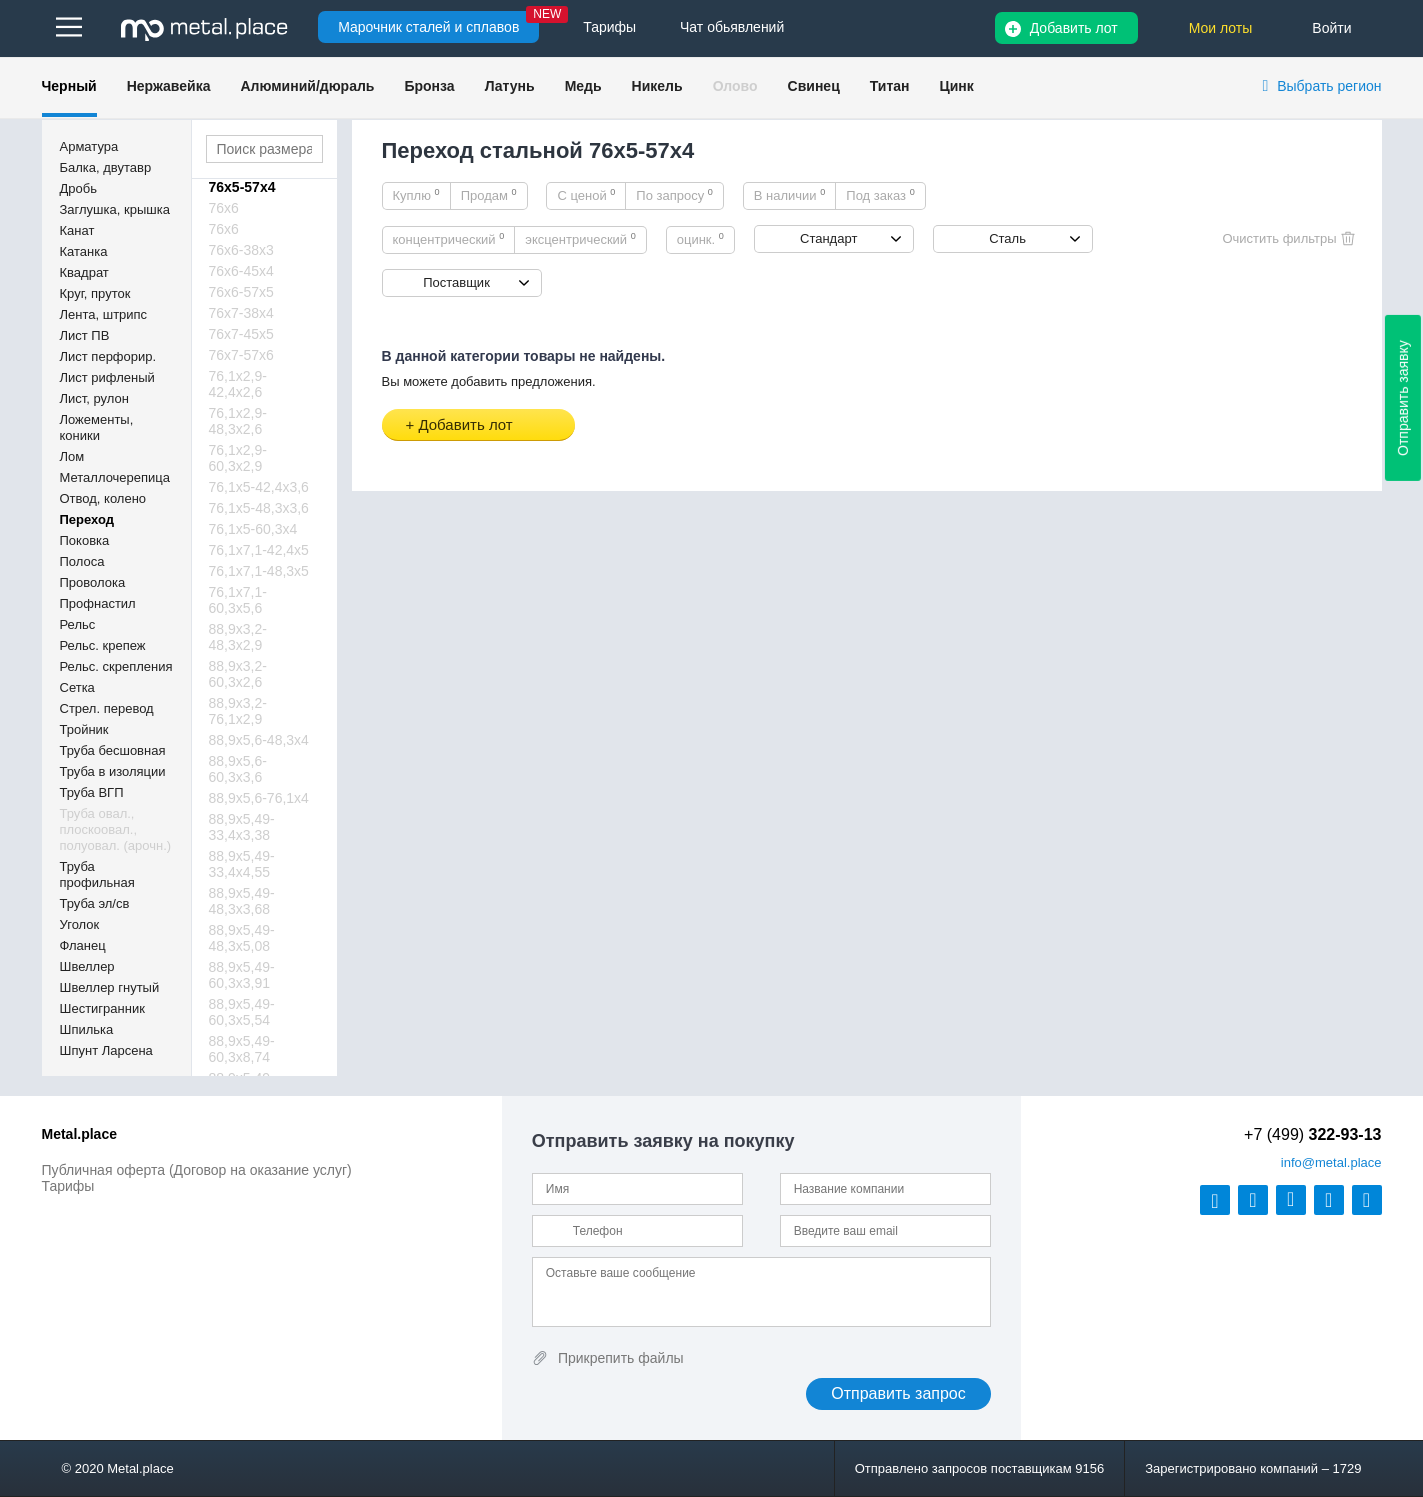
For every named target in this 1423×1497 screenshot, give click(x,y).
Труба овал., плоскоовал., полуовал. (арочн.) (116, 829)
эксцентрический (580, 239)
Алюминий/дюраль (307, 86)
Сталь (1007, 238)
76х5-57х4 (242, 187)
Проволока (93, 582)
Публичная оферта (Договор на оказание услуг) (197, 1170)
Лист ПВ (85, 335)
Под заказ (880, 195)
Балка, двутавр (106, 167)
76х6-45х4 (241, 271)
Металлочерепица (115, 477)
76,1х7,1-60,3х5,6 (238, 600)
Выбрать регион (1329, 86)
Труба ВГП (92, 792)
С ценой (586, 195)
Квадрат (84, 272)
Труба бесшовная (113, 750)
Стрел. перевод (107, 708)
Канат (77, 230)
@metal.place (1331, 1162)
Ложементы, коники (97, 427)
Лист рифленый (107, 377)
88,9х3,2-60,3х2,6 (238, 674)
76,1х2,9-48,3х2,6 (238, 421)
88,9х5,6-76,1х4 (259, 798)
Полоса (82, 561)
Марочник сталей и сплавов (428, 27)
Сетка (77, 687)
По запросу (674, 195)
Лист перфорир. (108, 356)
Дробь (78, 188)
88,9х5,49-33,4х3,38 (242, 827)
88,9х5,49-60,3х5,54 (242, 1012)
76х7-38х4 (241, 313)
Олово (735, 86)
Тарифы (68, 1186)
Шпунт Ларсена (106, 1050)
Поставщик (456, 282)
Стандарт (828, 238)
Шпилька (87, 1029)
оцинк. (700, 239)
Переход (87, 519)
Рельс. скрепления (116, 666)
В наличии (790, 195)
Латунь (510, 86)
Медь (583, 86)
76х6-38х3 (241, 250)
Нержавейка (169, 86)
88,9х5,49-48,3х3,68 (242, 901)
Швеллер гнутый (110, 987)
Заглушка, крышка (115, 209)
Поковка (85, 540)
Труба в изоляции (113, 771)
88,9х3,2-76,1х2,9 (238, 711)
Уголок (80, 924)
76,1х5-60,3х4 (253, 529)
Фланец (83, 945)
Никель (657, 86)
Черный (69, 86)
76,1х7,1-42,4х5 (259, 550)
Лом (72, 456)
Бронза (429, 86)
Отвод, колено (103, 498)
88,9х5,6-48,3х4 (259, 740)
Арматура (89, 146)
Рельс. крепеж (103, 645)
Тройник (84, 729)
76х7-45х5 (241, 334)
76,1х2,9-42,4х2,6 (238, 384)
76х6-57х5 (241, 292)
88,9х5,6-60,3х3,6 (238, 769)
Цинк (956, 86)
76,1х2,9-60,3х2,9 (238, 458)
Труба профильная (97, 874)
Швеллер (87, 966)
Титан (890, 86)
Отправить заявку (1403, 398)
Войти (1331, 28)
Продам (489, 195)
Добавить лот (1074, 28)
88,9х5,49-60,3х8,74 (242, 1049)
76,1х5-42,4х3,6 (259, 487)
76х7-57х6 (241, 355)
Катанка (84, 251)
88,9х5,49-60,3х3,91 (242, 975)
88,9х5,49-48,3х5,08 (242, 938)
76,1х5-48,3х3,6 (259, 508)
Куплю (416, 195)
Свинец (814, 86)
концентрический (449, 239)
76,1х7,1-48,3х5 (259, 571)
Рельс (78, 624)
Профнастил (98, 603)
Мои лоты (1221, 28)
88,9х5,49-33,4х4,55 (242, 864)
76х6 (224, 208)
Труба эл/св (95, 903)
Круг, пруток (95, 293)
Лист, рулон (94, 398)
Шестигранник (102, 1008)
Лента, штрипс (104, 314)
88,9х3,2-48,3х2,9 (238, 637)
